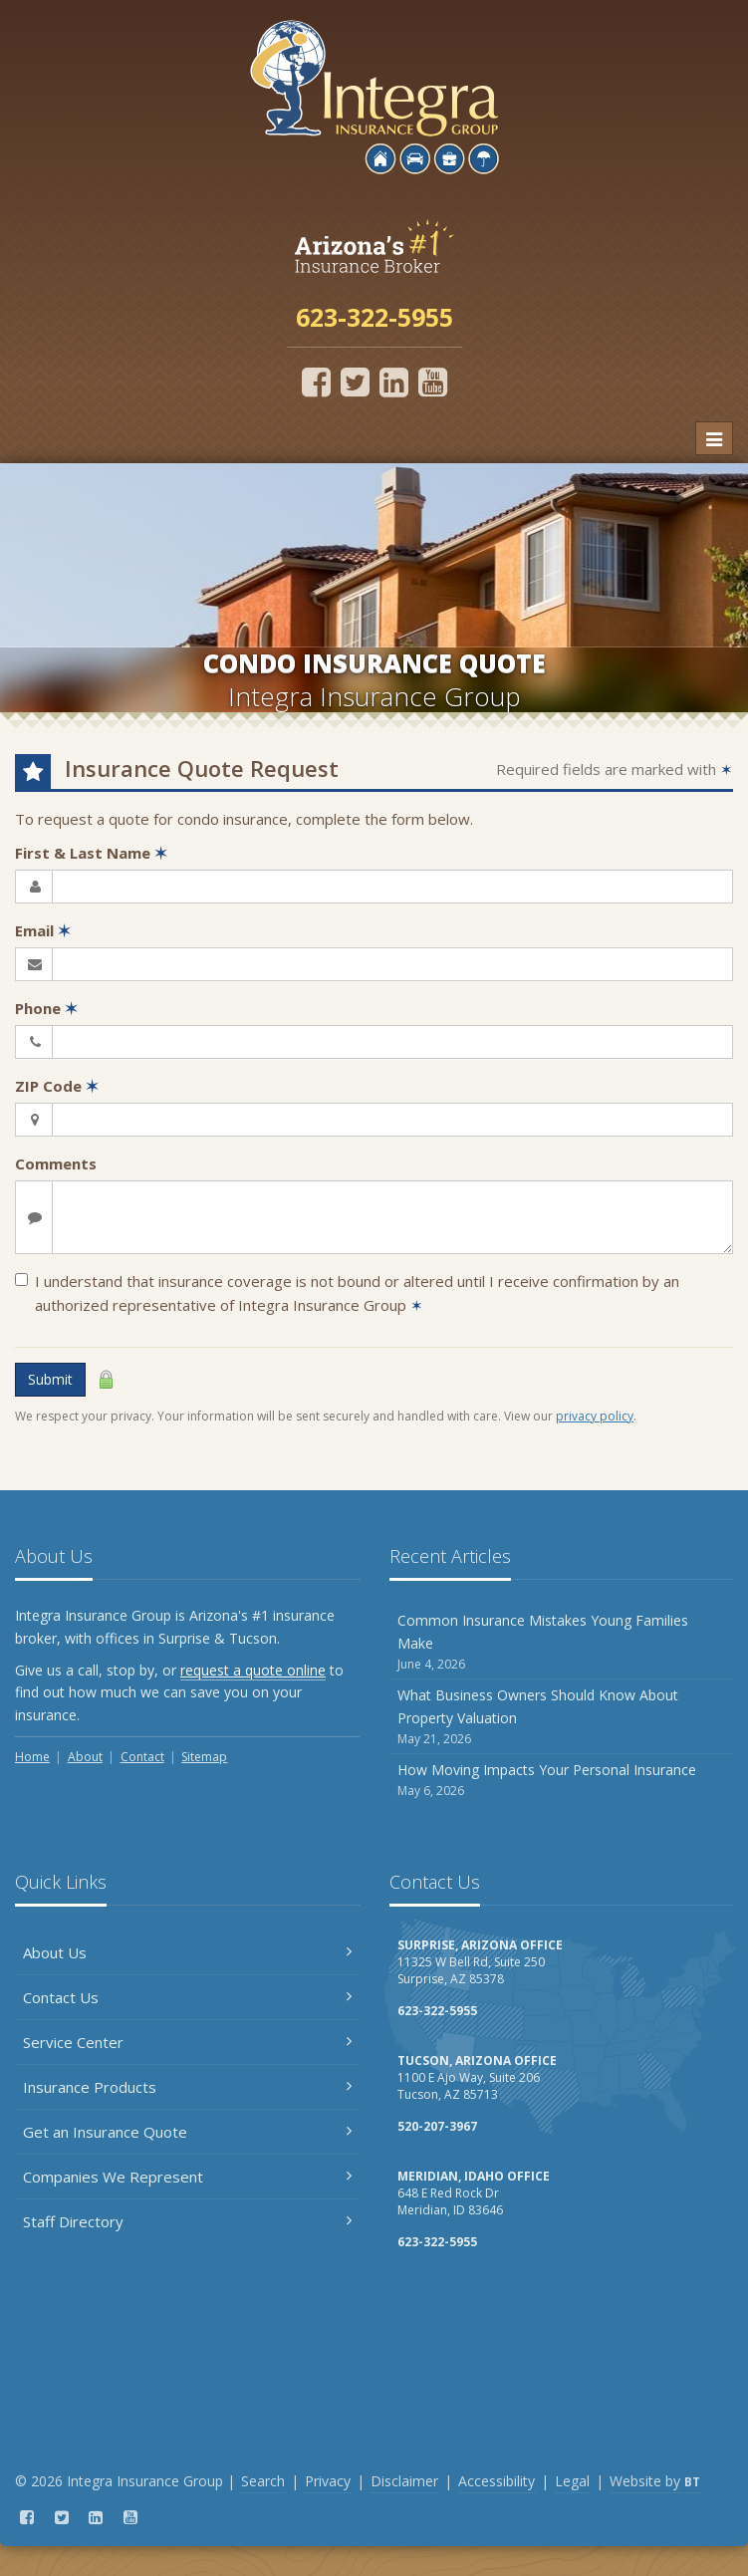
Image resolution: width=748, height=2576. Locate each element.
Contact (142, 1756)
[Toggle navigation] (714, 438)
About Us (187, 1952)
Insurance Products (187, 2087)
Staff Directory (187, 2221)
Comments (56, 1163)
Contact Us (187, 1997)
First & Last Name (91, 853)
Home (32, 1756)
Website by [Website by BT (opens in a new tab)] (655, 2480)
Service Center (187, 2042)
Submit (50, 1379)
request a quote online (253, 1670)
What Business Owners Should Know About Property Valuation (561, 1716)
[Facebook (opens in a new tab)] (316, 381)
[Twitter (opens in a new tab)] (355, 381)
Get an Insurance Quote (187, 2132)
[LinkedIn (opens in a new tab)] (393, 381)
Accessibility (496, 2480)
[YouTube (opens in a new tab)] (432, 381)
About (85, 1756)
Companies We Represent (187, 2177)
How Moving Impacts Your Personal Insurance (561, 1780)
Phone (46, 1008)
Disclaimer (404, 2480)
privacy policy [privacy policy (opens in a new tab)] (594, 1416)
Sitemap (204, 1756)
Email (43, 930)
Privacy (328, 2480)
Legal (572, 2480)
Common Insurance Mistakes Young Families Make (561, 1642)
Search (263, 2480)
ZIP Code (57, 1086)
